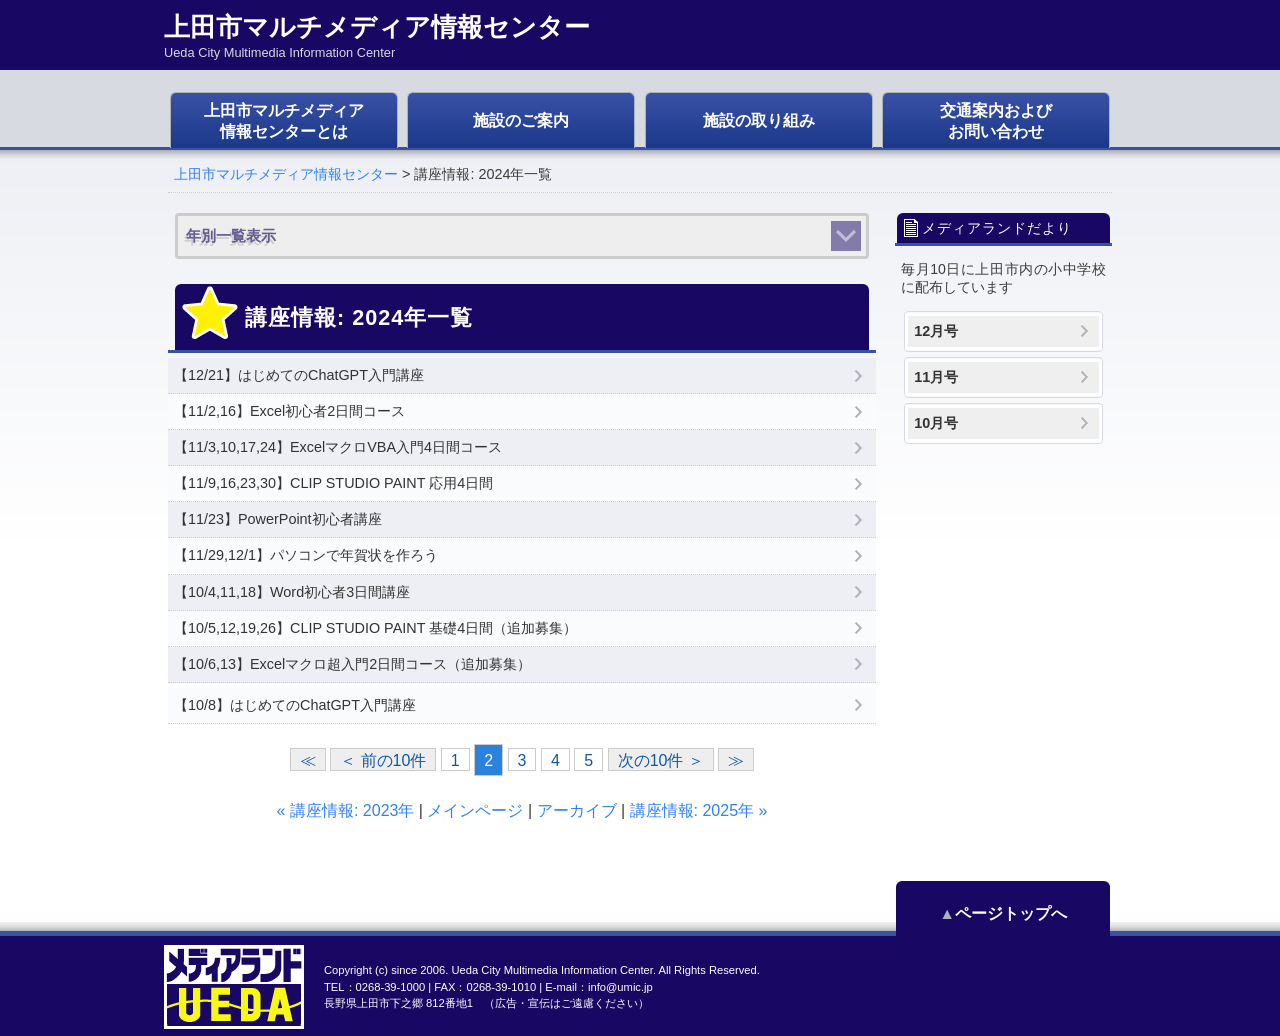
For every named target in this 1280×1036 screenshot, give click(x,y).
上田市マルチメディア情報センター (286, 174)
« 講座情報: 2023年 (346, 810)
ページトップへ (1020, 913)
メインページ (475, 810)
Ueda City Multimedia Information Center (551, 970)
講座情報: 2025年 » (699, 810)
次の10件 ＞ (661, 760)
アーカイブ (577, 810)
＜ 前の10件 (383, 760)
